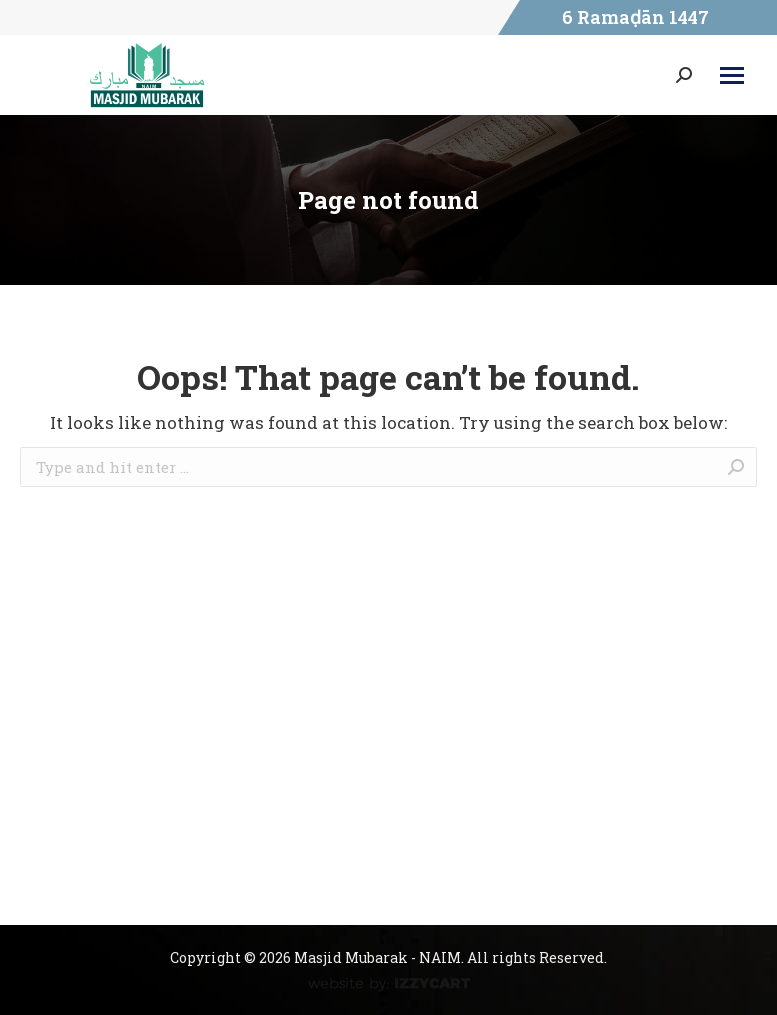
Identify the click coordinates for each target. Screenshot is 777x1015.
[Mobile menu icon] (732, 75)
